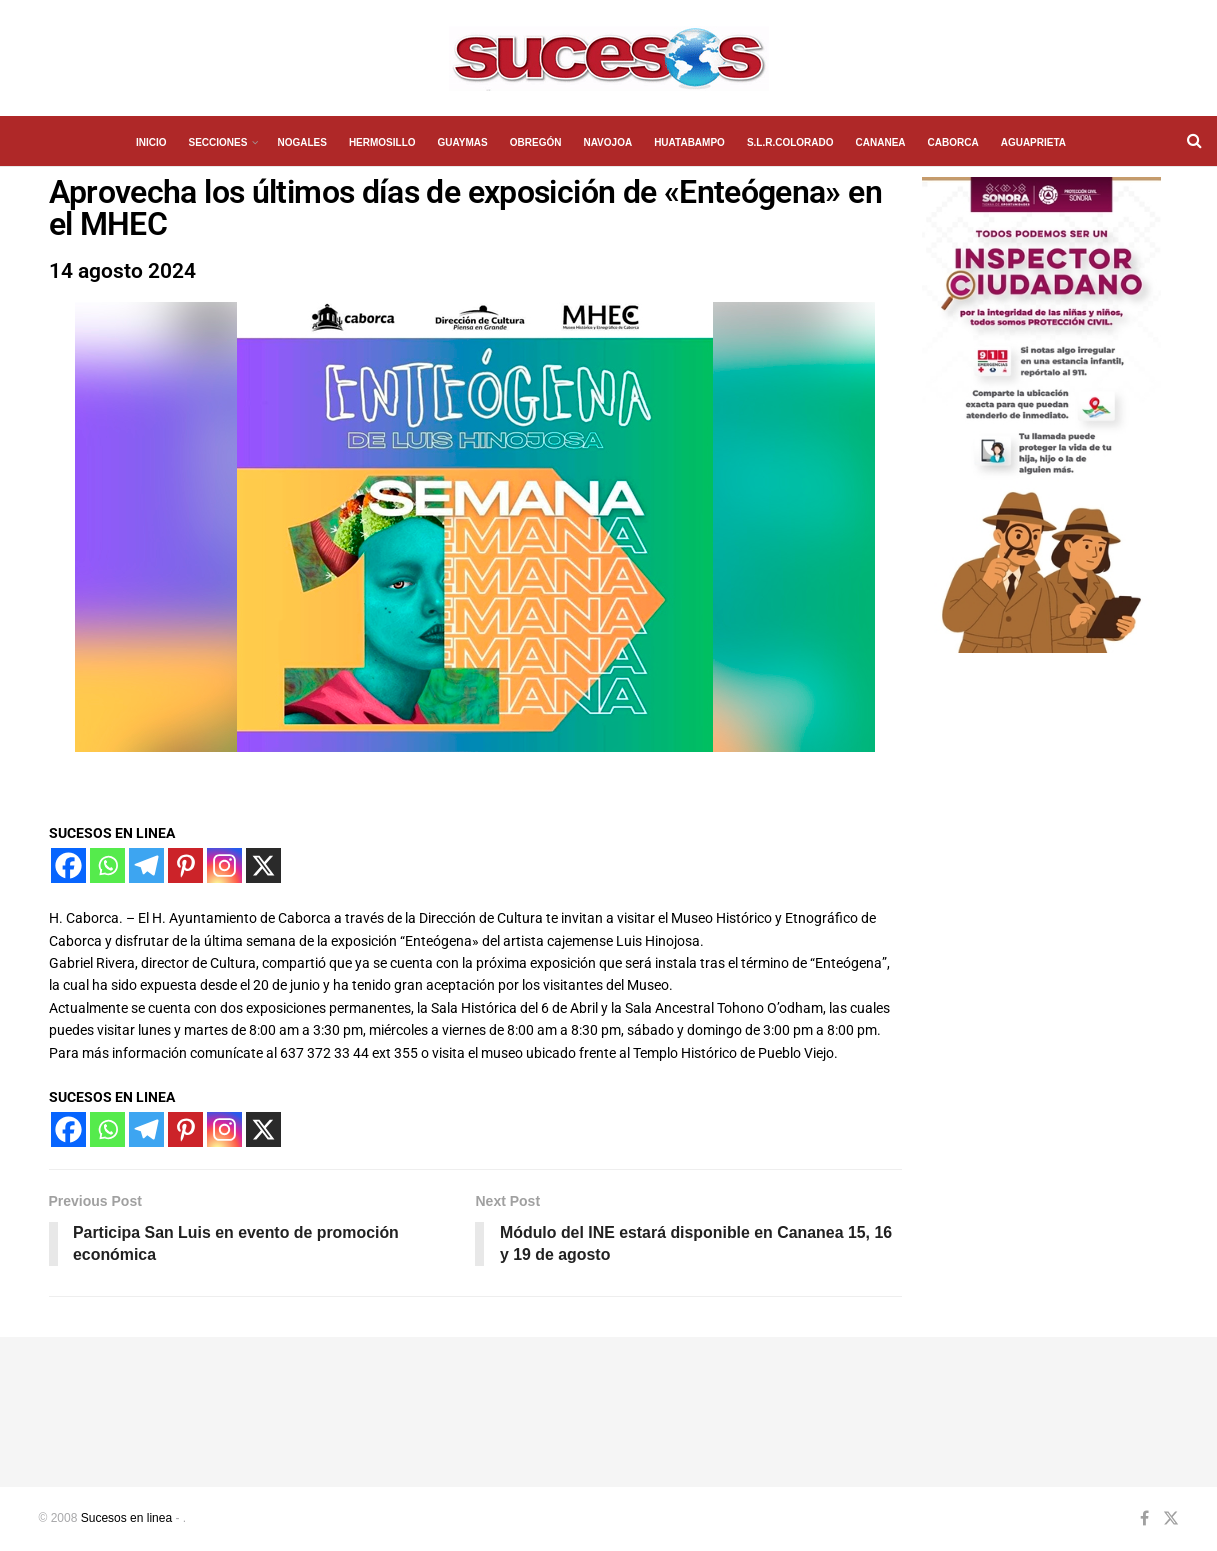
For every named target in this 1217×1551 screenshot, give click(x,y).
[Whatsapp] (107, 865)
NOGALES (301, 142)
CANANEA (881, 142)
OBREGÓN (536, 142)
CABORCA (953, 142)
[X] (263, 865)
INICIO (151, 142)
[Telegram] (146, 865)
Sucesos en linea (126, 1519)
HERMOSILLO (382, 142)
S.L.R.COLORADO (790, 142)
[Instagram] (224, 865)
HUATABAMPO (689, 142)
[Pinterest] (185, 865)
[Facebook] (68, 865)
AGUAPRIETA (1033, 142)
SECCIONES (218, 142)
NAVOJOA (607, 142)
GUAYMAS (463, 142)
